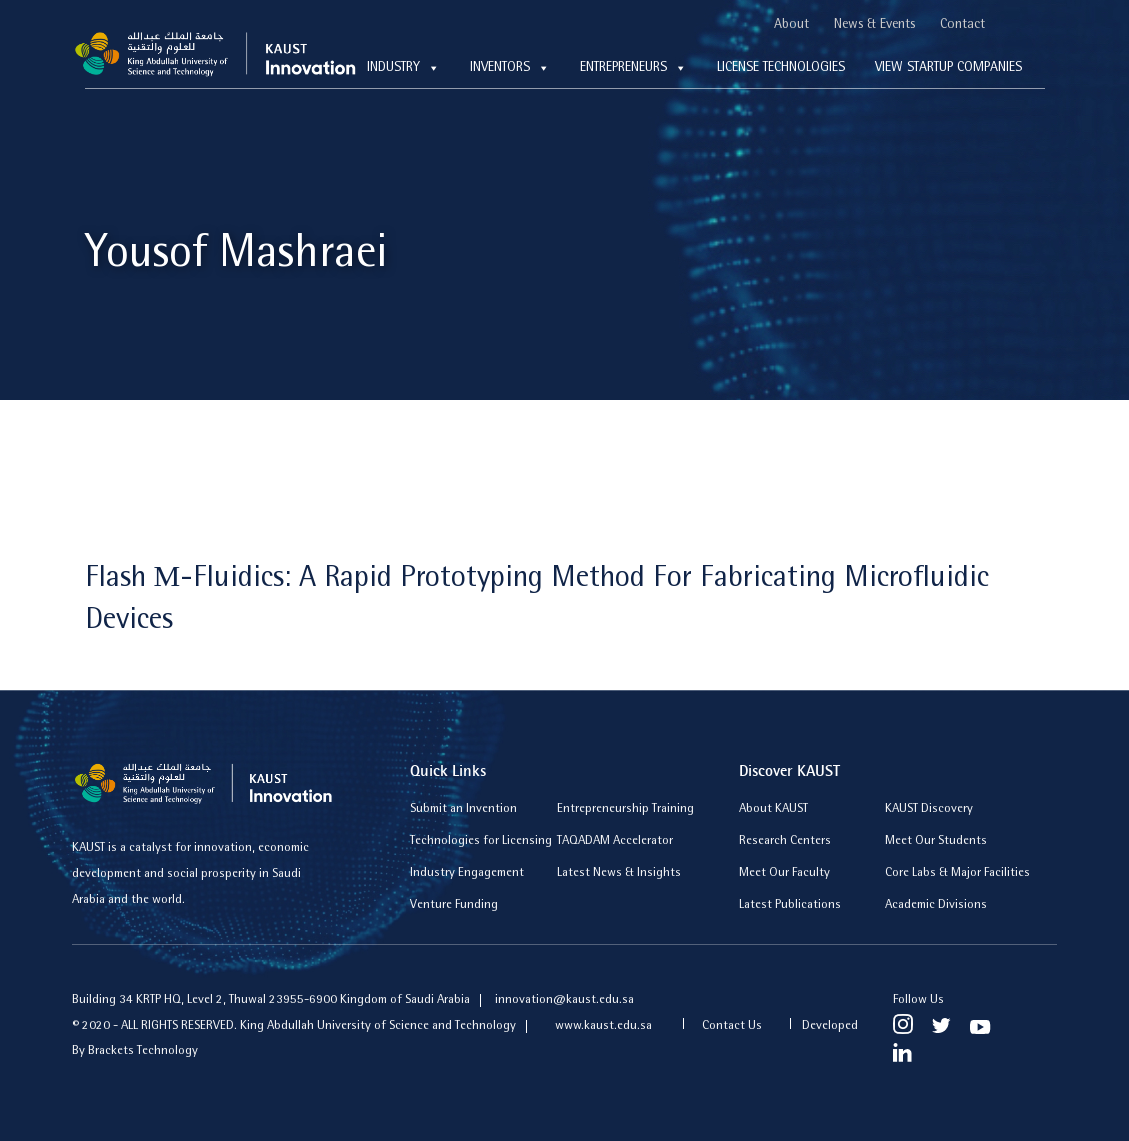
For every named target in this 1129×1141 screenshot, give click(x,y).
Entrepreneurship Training (625, 809)
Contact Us (732, 1026)
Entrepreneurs (633, 68)
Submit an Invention (463, 809)
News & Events (874, 25)
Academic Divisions (936, 905)
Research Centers (785, 841)
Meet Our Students (936, 841)
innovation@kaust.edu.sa (564, 1000)
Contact (962, 25)
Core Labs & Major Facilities (957, 873)
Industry (403, 68)
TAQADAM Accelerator (615, 841)
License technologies (781, 68)
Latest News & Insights (619, 873)
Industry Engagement (467, 873)
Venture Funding (454, 905)
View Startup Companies (948, 68)
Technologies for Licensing (481, 841)
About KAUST (773, 809)
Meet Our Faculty (784, 873)
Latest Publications (790, 905)
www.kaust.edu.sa (605, 1026)
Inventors (510, 68)
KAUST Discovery (929, 809)
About (791, 25)
